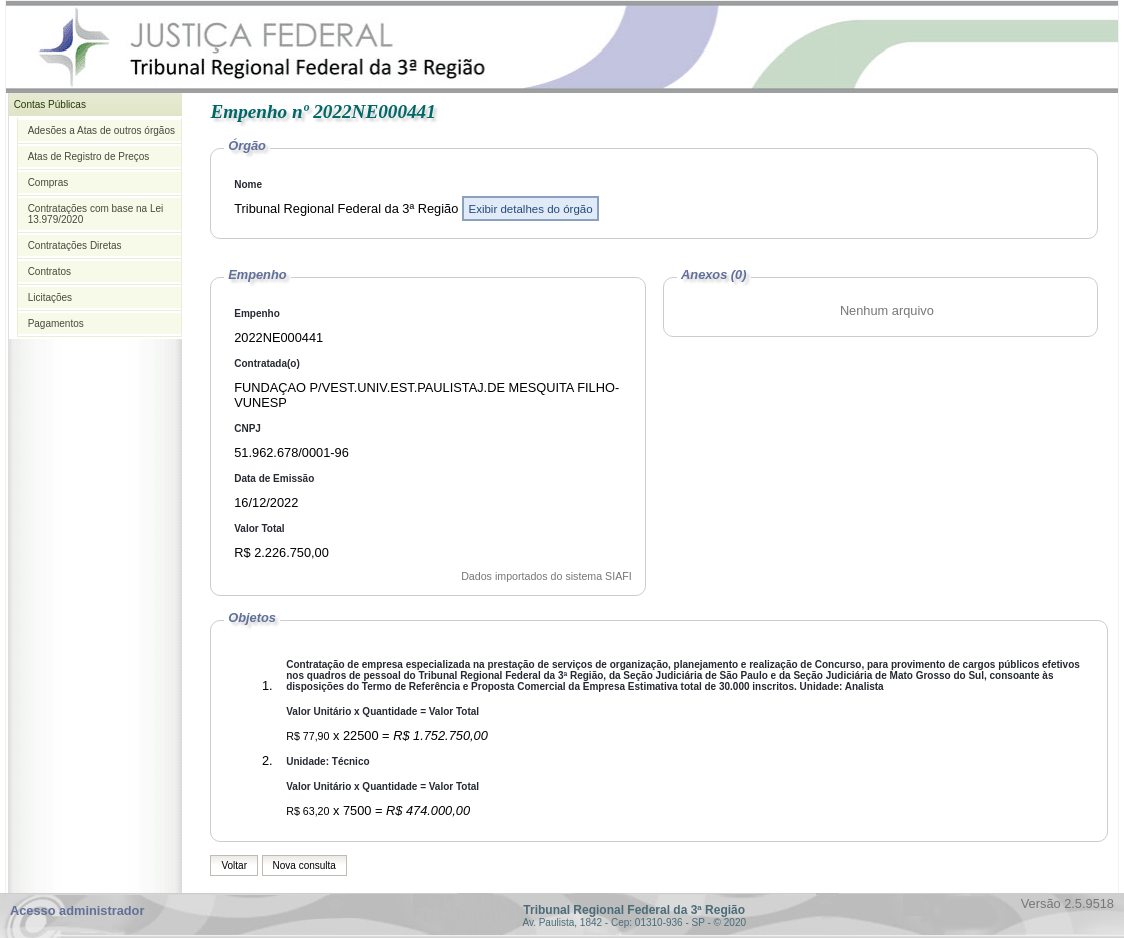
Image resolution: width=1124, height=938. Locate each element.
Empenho (257, 313)
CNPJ (247, 428)
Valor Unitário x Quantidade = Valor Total (382, 711)
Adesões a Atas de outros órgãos (101, 130)
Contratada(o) (267, 363)
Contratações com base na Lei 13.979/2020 (96, 214)
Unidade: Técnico (327, 761)
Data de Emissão (274, 478)
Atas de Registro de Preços (89, 156)
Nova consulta (304, 865)
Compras (48, 182)
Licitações (50, 297)
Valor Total (259, 528)
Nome (248, 184)
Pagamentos (56, 323)
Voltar (234, 865)
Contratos (49, 271)
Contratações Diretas (75, 245)
